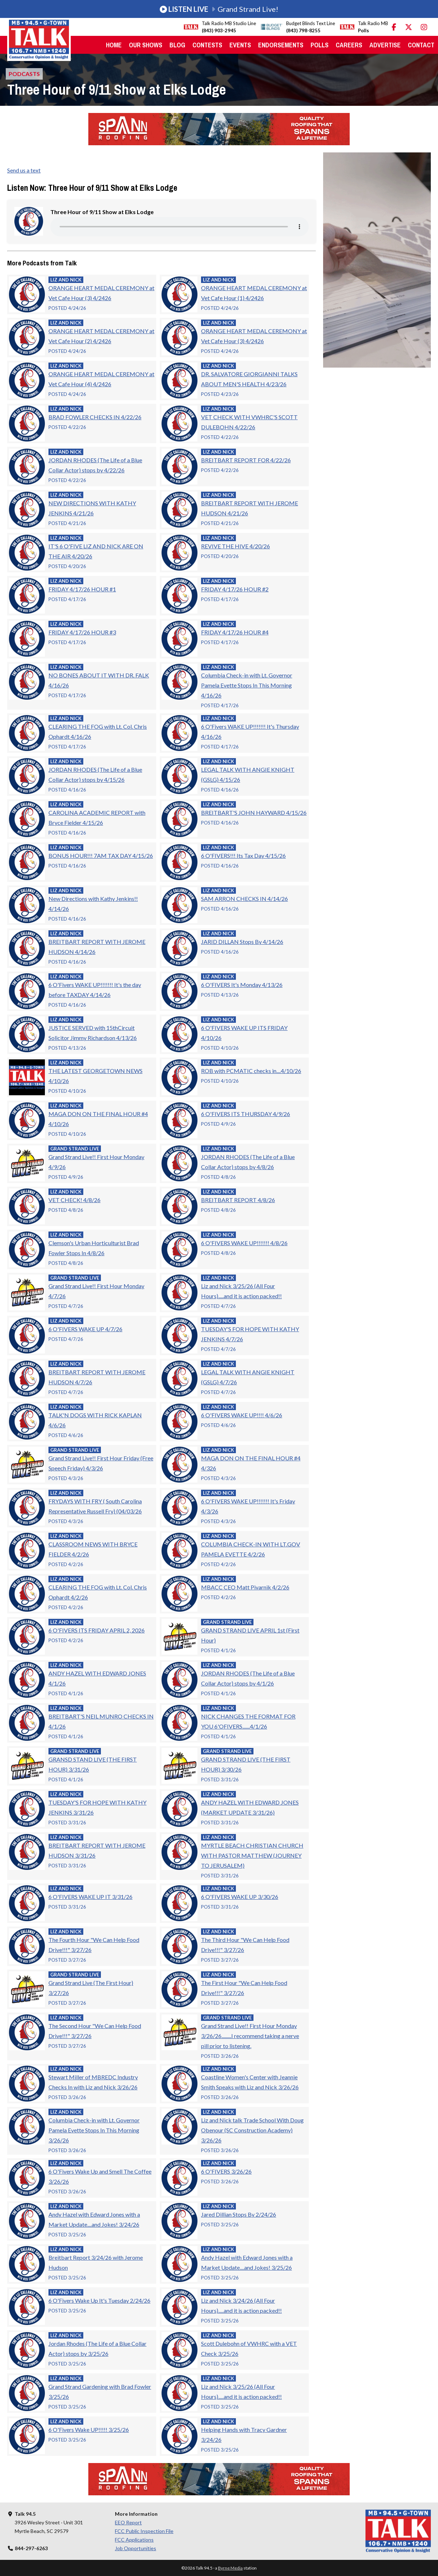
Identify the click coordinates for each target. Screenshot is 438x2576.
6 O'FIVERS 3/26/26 (226, 2171)
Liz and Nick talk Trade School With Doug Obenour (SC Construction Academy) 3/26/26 (252, 2130)
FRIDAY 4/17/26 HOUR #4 (235, 632)
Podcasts (24, 73)
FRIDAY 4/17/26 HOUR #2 (235, 589)
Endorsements (280, 45)
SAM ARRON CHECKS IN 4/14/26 (244, 898)
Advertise (385, 45)
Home (114, 45)
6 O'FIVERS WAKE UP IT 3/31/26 (90, 1896)
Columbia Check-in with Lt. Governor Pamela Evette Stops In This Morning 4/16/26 (246, 685)
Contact (421, 45)
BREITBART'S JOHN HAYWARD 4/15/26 (254, 812)
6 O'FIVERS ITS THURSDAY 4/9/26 (245, 1113)
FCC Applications (134, 2540)
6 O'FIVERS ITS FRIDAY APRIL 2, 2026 (96, 1630)
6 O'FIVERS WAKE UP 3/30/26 (239, 1896)
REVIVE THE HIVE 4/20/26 (235, 546)
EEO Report (128, 2522)
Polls (319, 45)
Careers (349, 45)
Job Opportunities (135, 2548)
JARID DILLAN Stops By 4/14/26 (242, 941)
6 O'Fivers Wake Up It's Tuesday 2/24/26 (99, 2300)
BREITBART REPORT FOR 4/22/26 (246, 460)
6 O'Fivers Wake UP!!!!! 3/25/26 (88, 2429)
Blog (177, 45)
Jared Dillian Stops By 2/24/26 (238, 2214)
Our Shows (145, 45)
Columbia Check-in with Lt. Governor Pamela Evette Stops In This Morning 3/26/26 (94, 2130)
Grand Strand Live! (219, 9)
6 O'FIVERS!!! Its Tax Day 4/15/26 (243, 855)
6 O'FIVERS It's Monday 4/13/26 (242, 984)
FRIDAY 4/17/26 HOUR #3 (82, 632)
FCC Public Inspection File (144, 2531)
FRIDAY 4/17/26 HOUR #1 (82, 589)
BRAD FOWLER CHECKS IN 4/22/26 (94, 416)
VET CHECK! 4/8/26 (74, 1199)
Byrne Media (230, 2568)
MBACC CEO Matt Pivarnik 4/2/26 (245, 1587)
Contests (207, 45)
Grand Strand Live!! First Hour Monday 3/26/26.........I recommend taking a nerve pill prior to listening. (250, 2035)
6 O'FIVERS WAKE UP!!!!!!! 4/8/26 (244, 1242)
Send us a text (24, 170)
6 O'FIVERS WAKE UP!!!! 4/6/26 (241, 1415)
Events (240, 45)
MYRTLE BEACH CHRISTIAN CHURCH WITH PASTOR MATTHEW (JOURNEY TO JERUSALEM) (252, 1855)
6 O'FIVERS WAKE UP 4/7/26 (85, 1328)
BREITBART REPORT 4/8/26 (238, 1199)
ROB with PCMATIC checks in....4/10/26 (251, 1070)
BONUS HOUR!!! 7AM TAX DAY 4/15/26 (100, 855)
